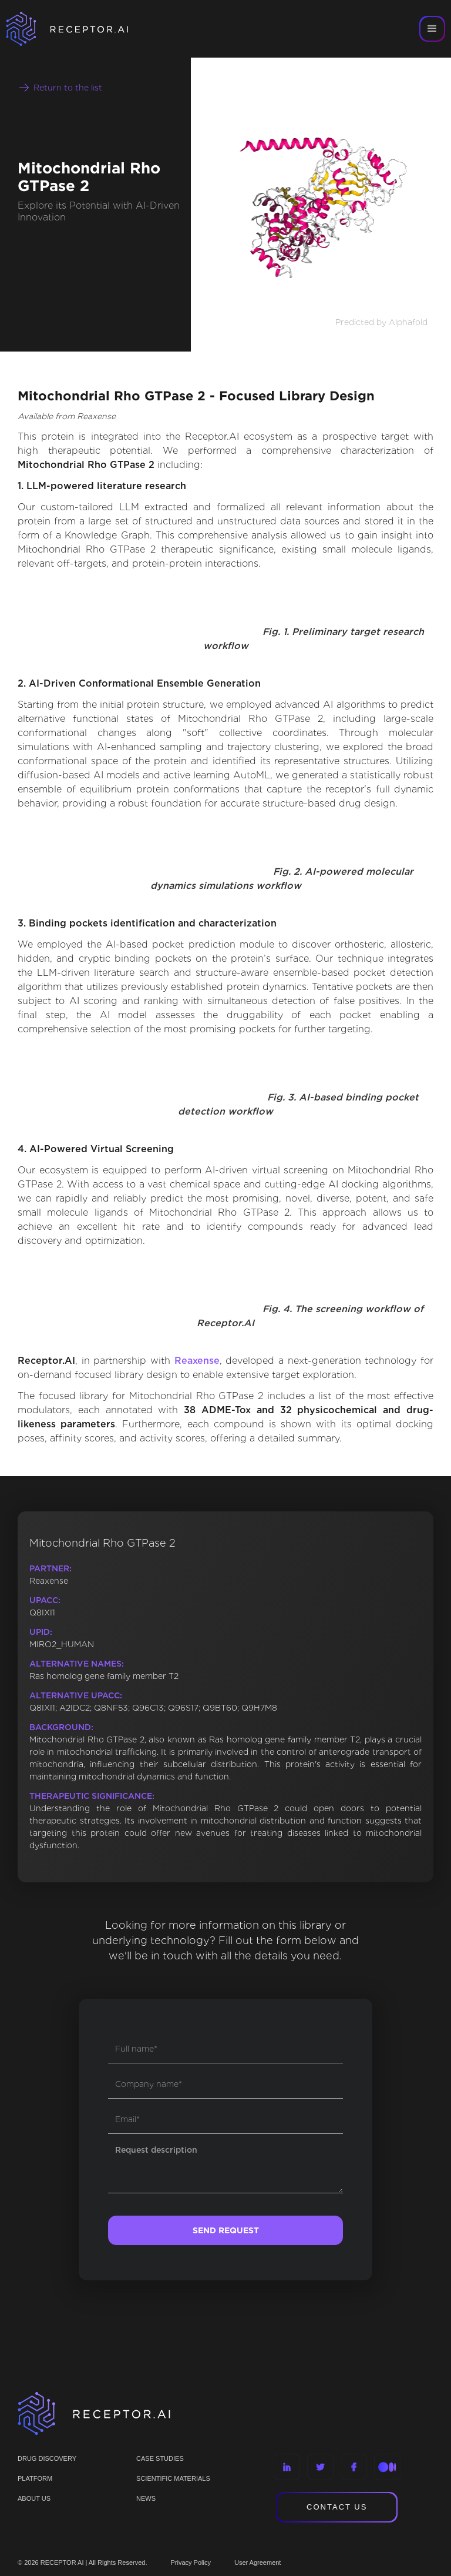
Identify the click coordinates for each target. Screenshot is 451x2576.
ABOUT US (34, 2498)
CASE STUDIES (160, 2458)
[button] (432, 29)
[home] (82, 29)
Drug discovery (47, 2458)
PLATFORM (35, 2478)
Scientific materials (173, 2478)
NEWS (146, 2498)
